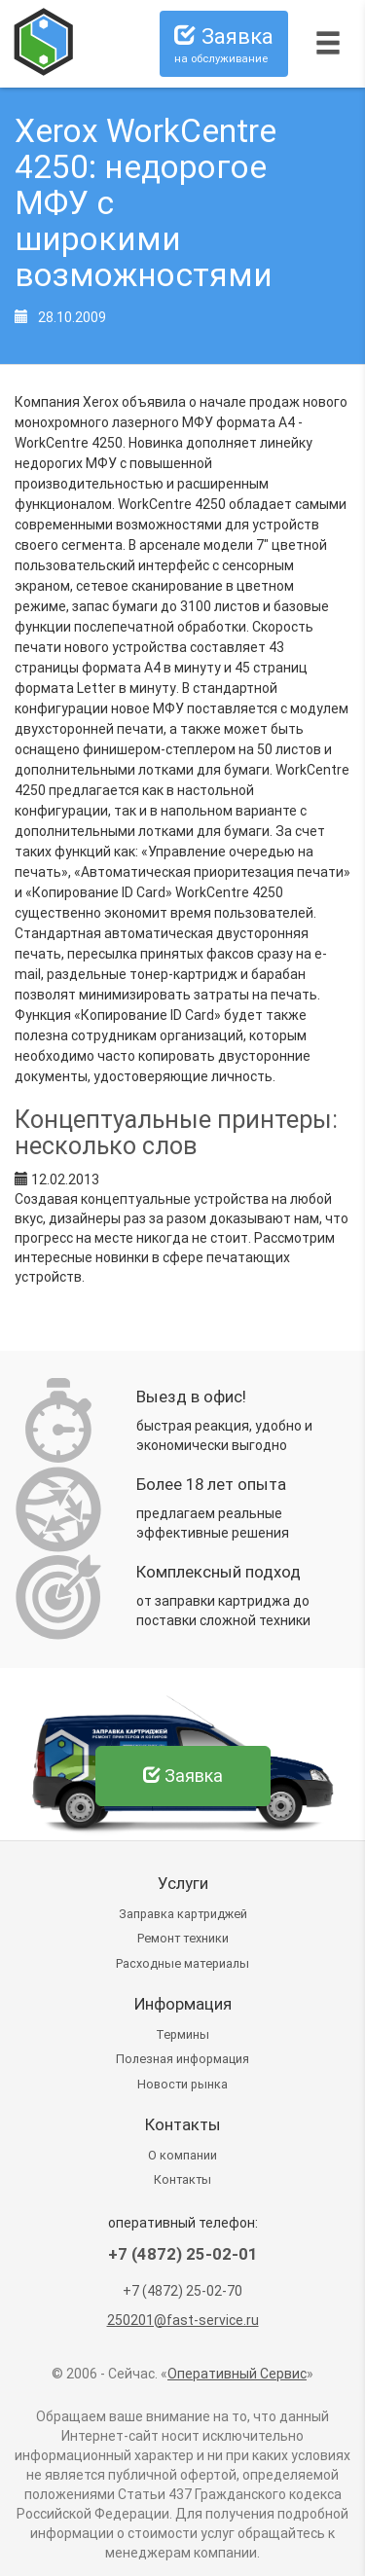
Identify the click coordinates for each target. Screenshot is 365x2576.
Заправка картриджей (183, 1913)
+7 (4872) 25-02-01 (183, 2254)
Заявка (224, 45)
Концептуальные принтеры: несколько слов (176, 1133)
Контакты (182, 2179)
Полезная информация (182, 2058)
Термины (182, 2034)
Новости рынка (182, 2084)
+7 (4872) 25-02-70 (182, 2291)
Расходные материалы (182, 1963)
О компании (182, 2155)
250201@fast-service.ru (183, 2320)
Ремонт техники (183, 1938)
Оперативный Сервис (237, 2373)
